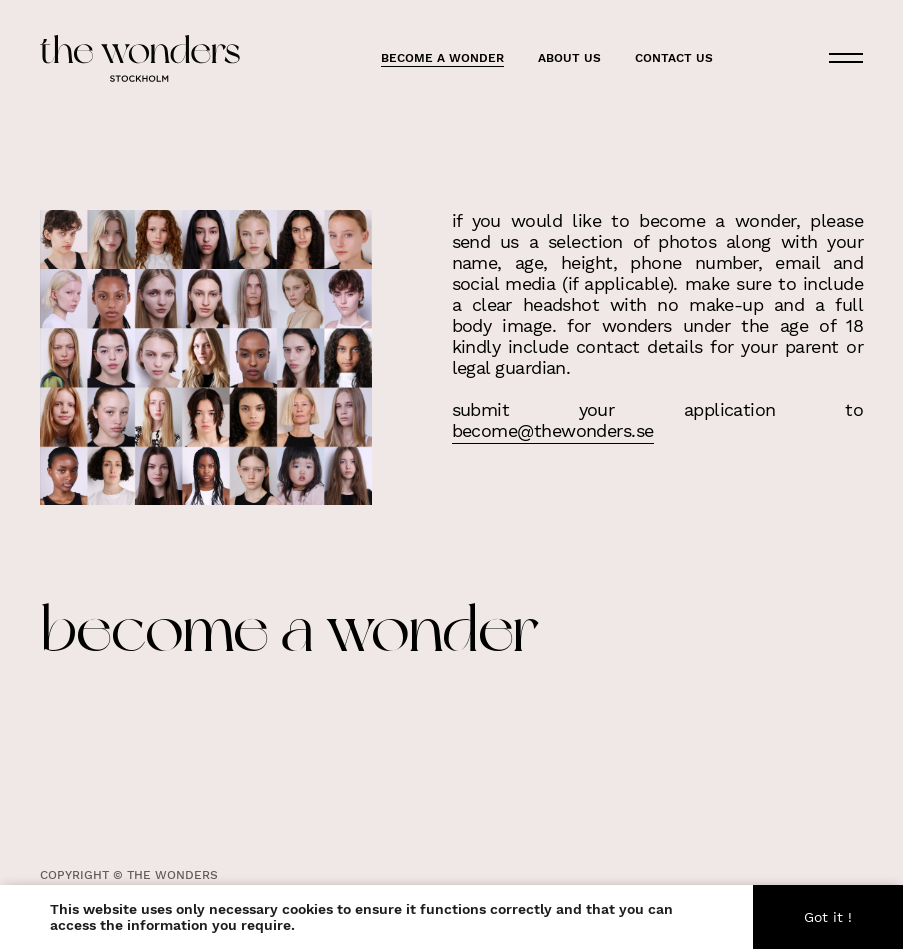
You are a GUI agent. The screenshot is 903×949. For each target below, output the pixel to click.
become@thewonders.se (553, 430)
